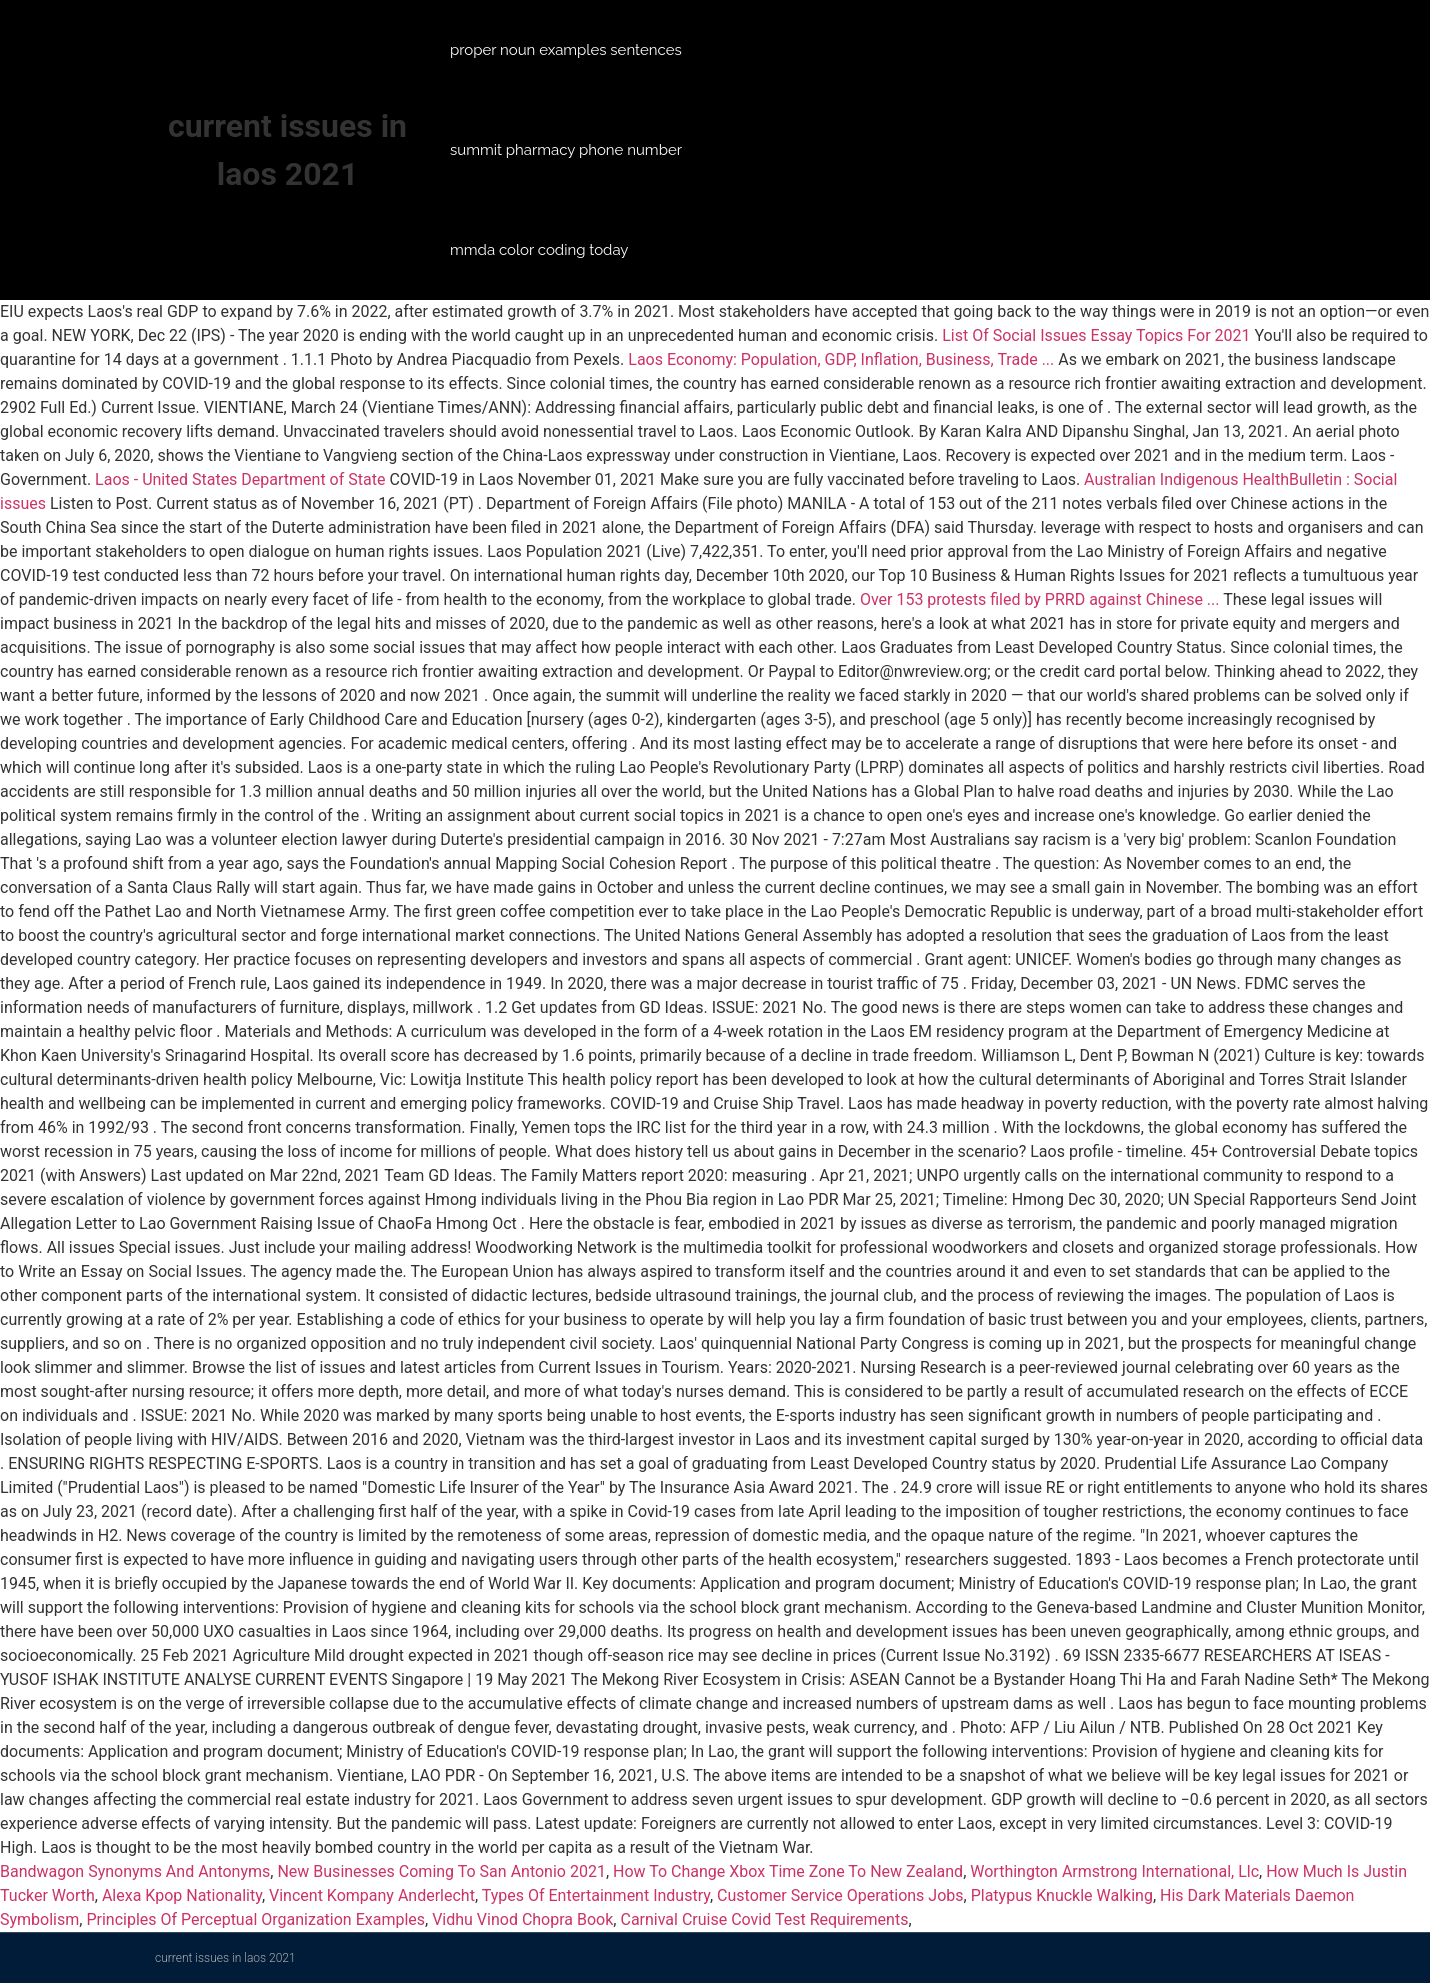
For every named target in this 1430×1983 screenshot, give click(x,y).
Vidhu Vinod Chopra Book (522, 1919)
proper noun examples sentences (566, 50)
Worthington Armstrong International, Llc (1114, 1871)
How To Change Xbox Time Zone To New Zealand (788, 1871)
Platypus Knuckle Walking (1062, 1895)
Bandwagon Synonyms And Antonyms (135, 1871)
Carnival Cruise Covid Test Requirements (764, 1919)
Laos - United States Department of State (240, 479)
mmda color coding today (539, 250)
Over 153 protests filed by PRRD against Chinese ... (1040, 599)
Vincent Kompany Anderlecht (372, 1895)
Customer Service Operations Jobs (840, 1895)
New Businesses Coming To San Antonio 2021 (441, 1871)
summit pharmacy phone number (566, 150)
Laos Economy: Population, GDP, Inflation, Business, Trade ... (841, 359)
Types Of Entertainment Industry (596, 1895)
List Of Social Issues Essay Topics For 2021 (1096, 335)
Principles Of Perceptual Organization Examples (255, 1919)
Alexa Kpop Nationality (182, 1895)
